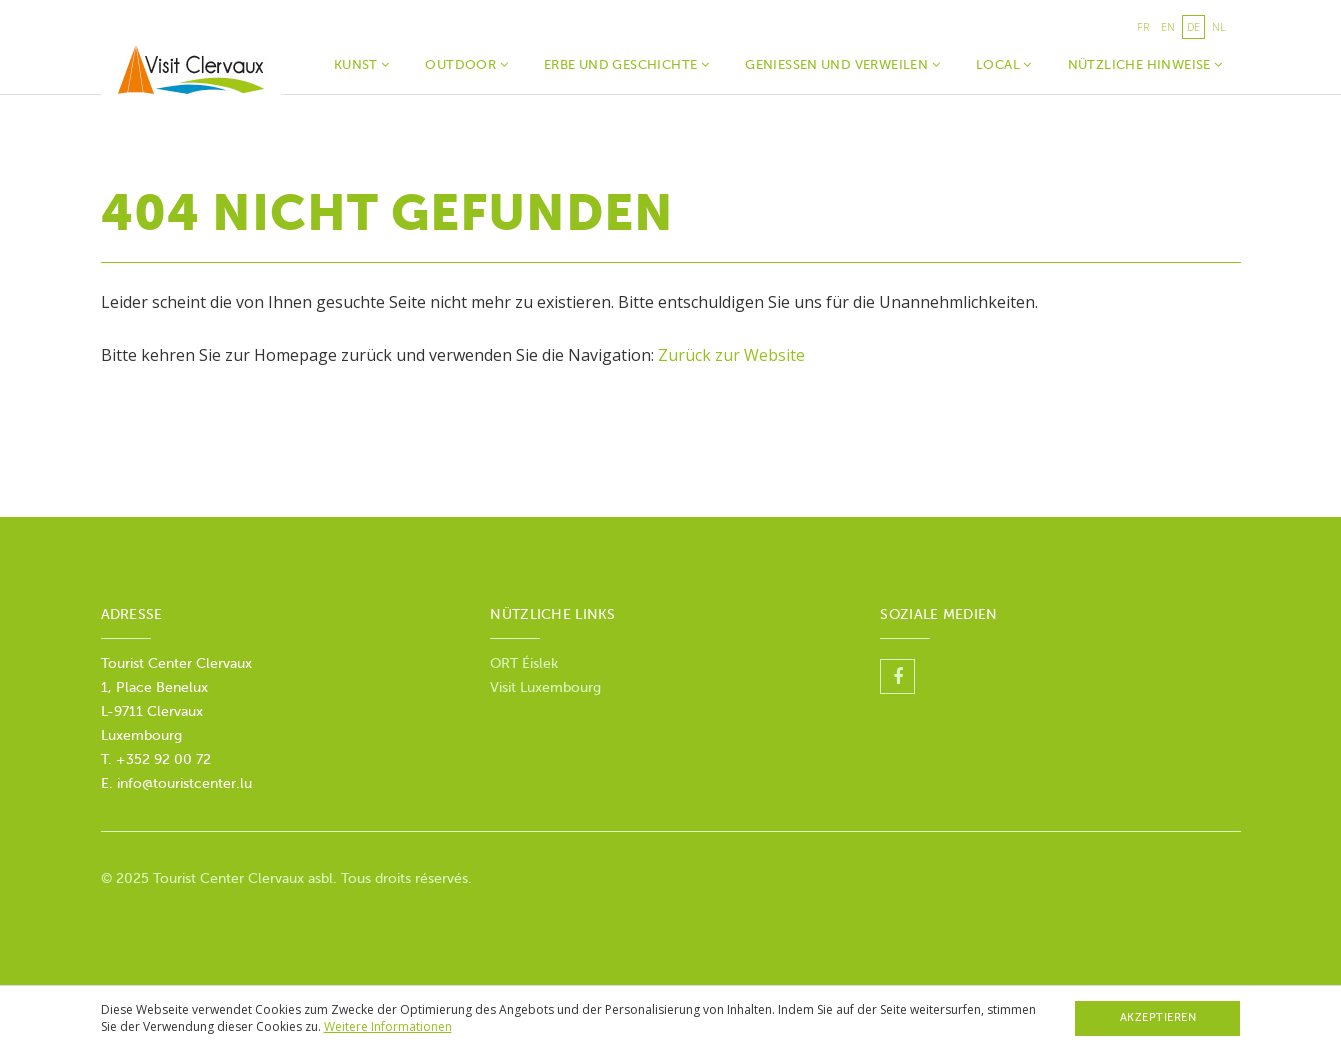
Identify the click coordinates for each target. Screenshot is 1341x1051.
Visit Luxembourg (545, 687)
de (1193, 26)
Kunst (362, 64)
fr (1143, 26)
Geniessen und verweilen (842, 64)
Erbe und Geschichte (626, 64)
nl (1219, 26)
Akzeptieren (1158, 1017)
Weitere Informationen (388, 1026)
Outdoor (466, 64)
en (1168, 26)
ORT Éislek (526, 663)
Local (1004, 64)
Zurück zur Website (731, 355)
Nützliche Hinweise (1145, 64)
